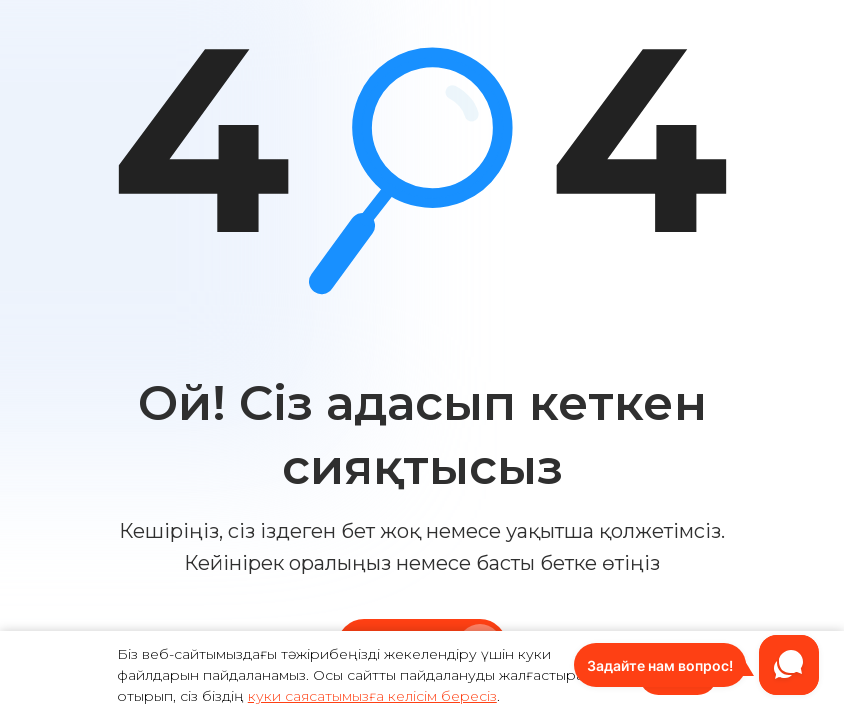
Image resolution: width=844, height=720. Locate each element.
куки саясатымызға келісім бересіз (372, 696)
